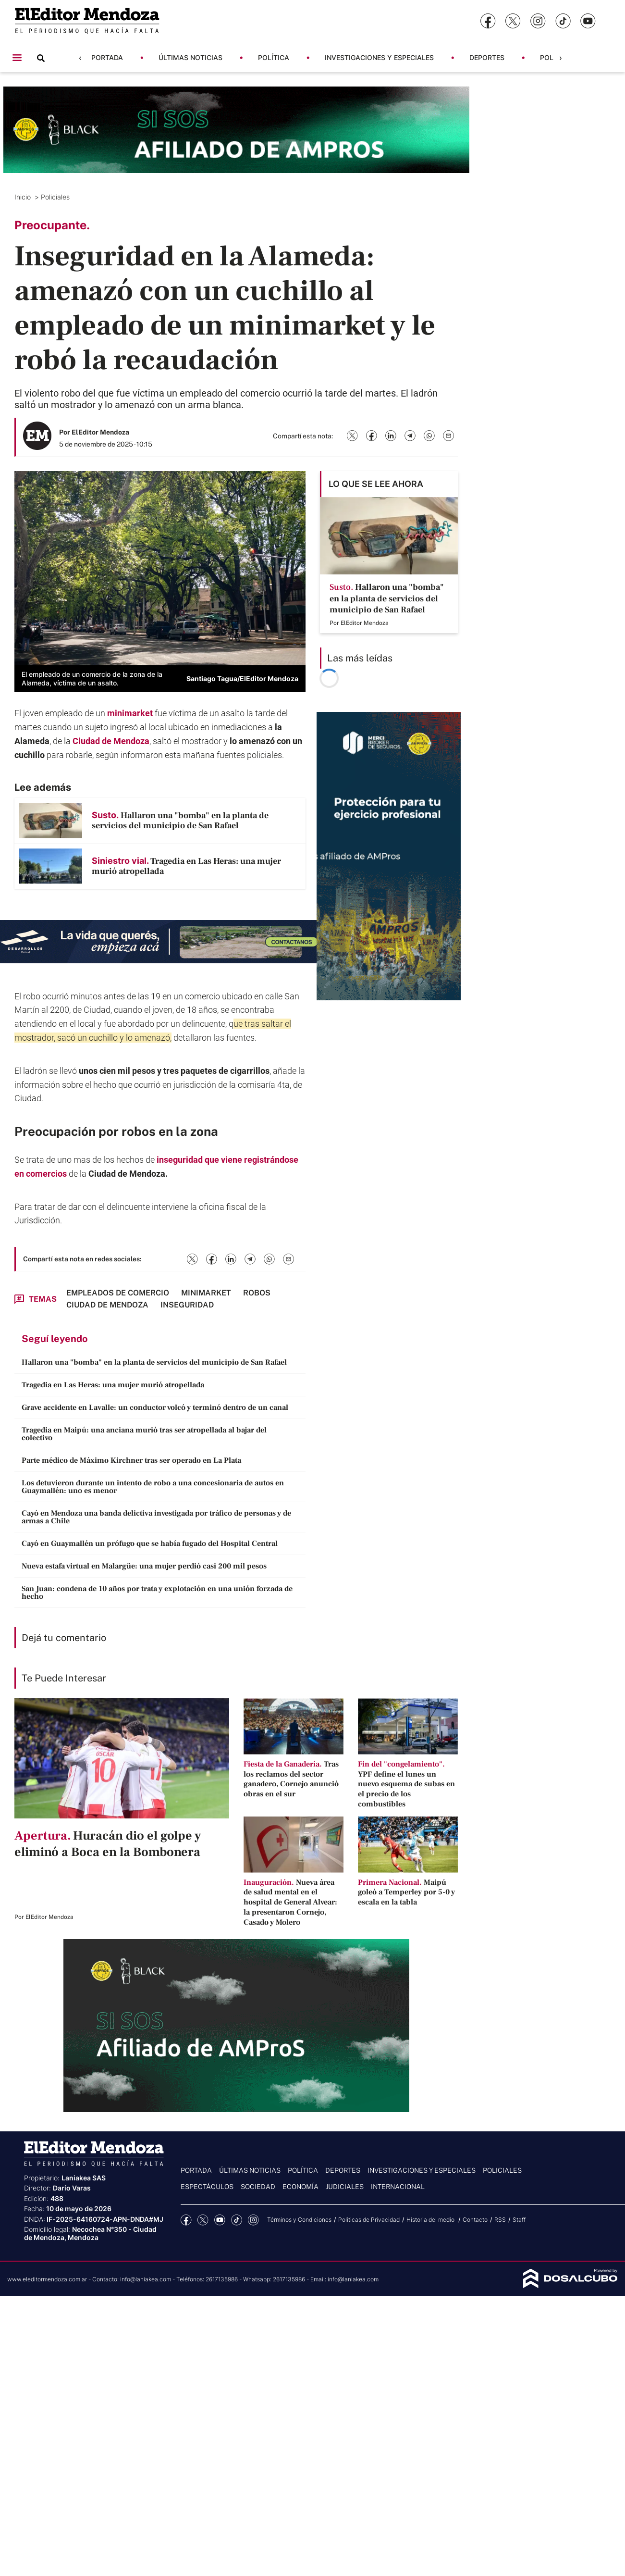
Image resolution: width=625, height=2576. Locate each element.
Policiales (56, 197)
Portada (107, 57)
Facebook (186, 2220)
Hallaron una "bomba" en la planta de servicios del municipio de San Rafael (154, 1362)
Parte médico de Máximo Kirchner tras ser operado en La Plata (131, 1460)
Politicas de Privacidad (369, 2219)
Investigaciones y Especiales (379, 57)
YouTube (219, 2220)
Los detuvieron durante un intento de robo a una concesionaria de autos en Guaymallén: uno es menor (153, 1486)
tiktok (236, 2220)
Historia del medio (431, 2219)
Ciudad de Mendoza (111, 741)
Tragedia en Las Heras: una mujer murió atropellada (113, 1385)
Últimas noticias (190, 57)
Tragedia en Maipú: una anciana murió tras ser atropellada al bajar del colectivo (144, 1434)
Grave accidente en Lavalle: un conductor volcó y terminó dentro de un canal (155, 1407)
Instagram (253, 2220)
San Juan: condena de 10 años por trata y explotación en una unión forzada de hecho (157, 1592)
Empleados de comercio (117, 1292)
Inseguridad (187, 1304)
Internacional (398, 2186)
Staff (519, 2219)
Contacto (475, 2219)
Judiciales (345, 2186)
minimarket (131, 713)
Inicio (23, 197)
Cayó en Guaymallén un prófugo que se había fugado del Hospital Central (150, 1543)
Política (273, 57)
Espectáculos (207, 2186)
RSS (500, 2219)
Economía (300, 2186)
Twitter (202, 2220)
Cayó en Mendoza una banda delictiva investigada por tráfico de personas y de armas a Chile (156, 1517)
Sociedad (258, 2186)
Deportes (486, 57)
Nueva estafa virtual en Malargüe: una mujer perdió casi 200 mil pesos (144, 1566)
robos (139, 1131)
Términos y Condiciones (299, 2219)
